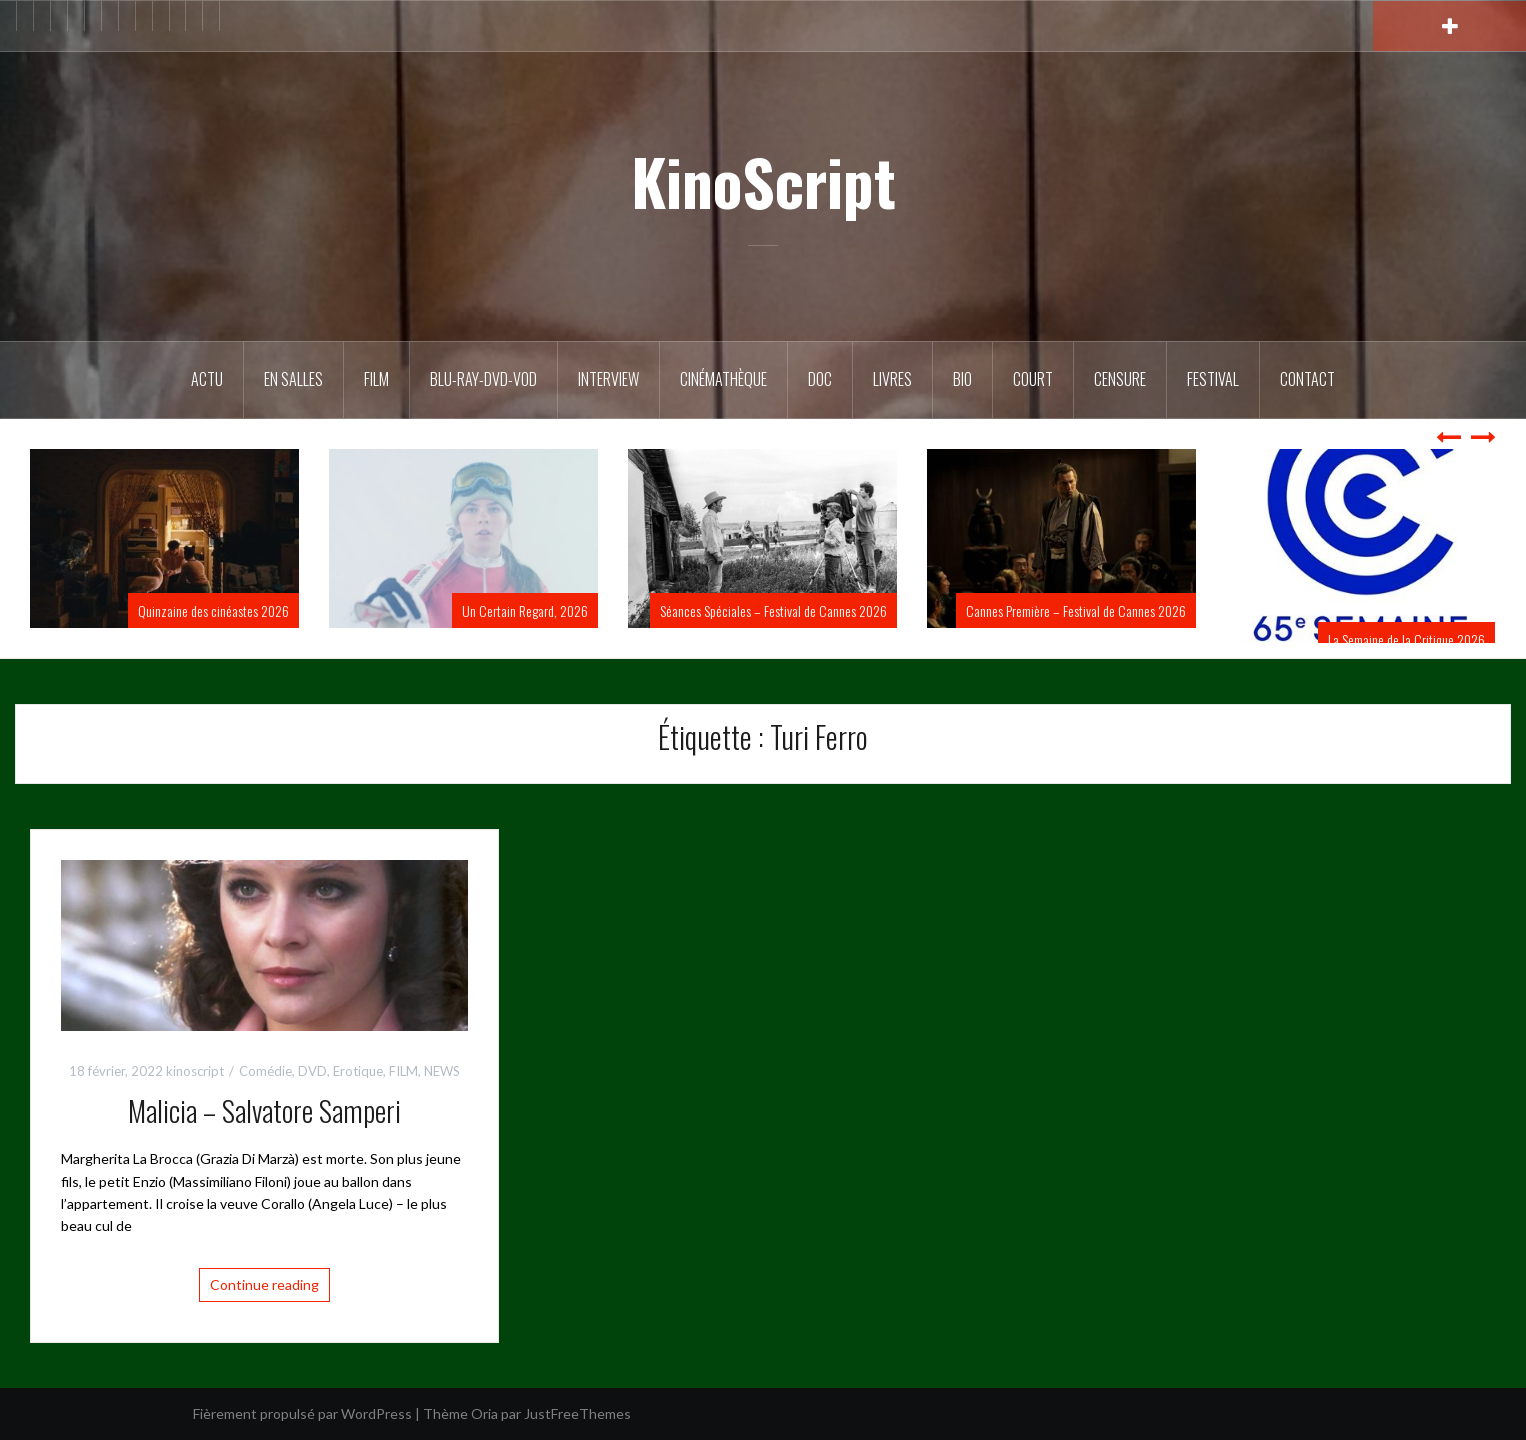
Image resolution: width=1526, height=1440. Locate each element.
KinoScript (763, 181)
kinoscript (195, 1071)
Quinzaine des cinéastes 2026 (213, 610)
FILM (376, 379)
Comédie (265, 1071)
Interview (608, 379)
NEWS (442, 1071)
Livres (892, 379)
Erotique (358, 1071)
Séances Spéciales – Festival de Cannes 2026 (773, 610)
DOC (820, 379)
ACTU (207, 379)
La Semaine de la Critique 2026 (1406, 639)
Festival (1213, 379)
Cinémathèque (723, 379)
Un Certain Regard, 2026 (525, 610)
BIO (962, 379)
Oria (484, 1413)
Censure (1120, 379)
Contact (1307, 379)
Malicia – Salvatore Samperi (264, 1110)
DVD (312, 1071)
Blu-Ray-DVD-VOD (483, 379)
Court (1033, 379)
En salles (293, 379)
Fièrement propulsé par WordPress (302, 1413)
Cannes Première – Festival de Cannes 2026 (1076, 610)
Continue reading (264, 1284)
